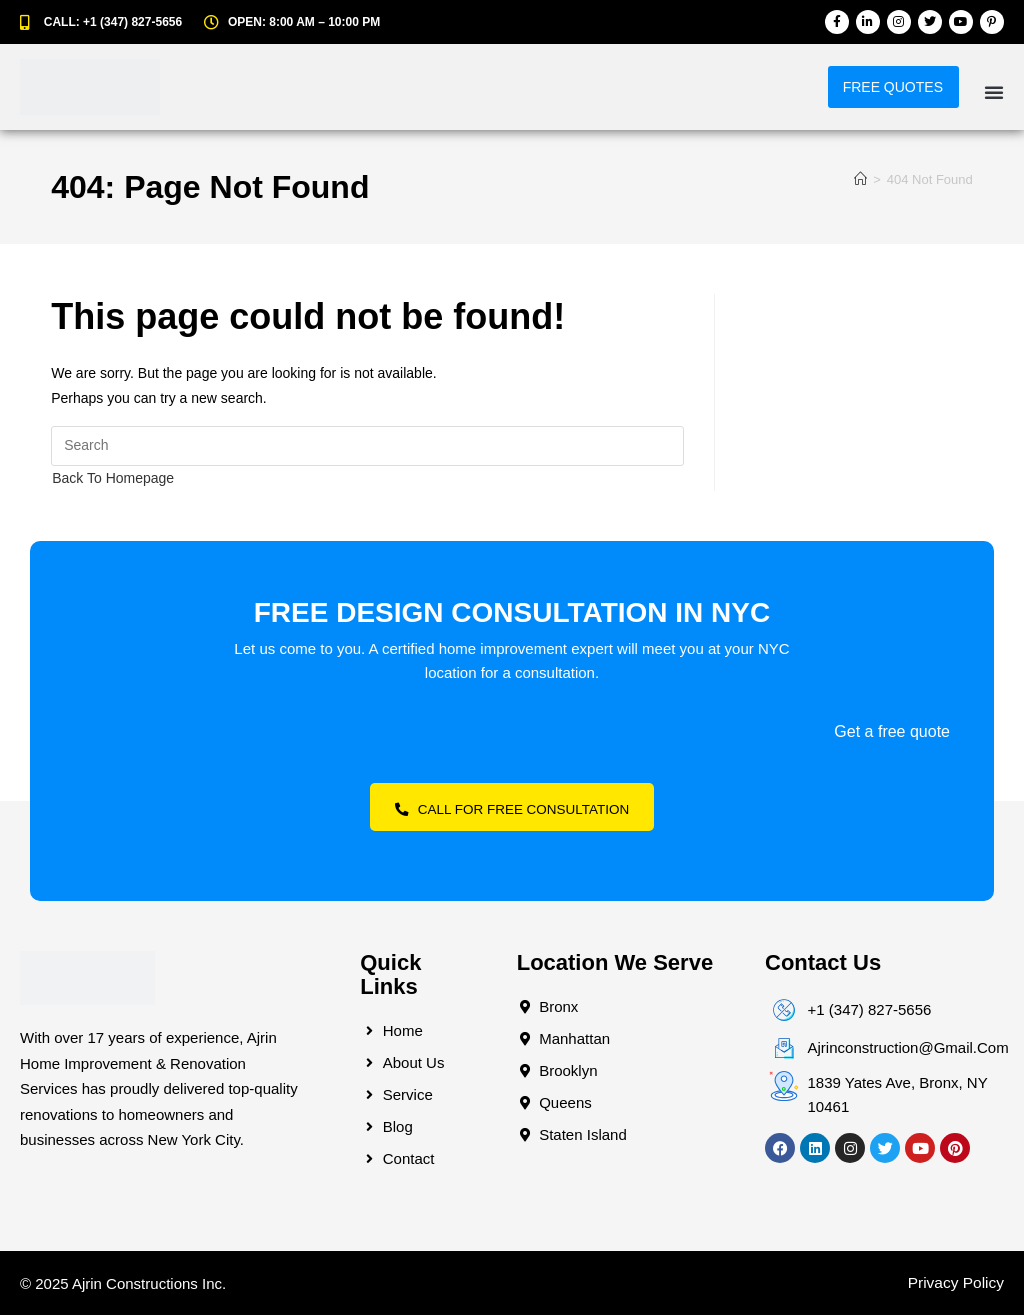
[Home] (860, 179)
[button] (994, 92)
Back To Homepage (113, 478)
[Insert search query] (367, 446)
